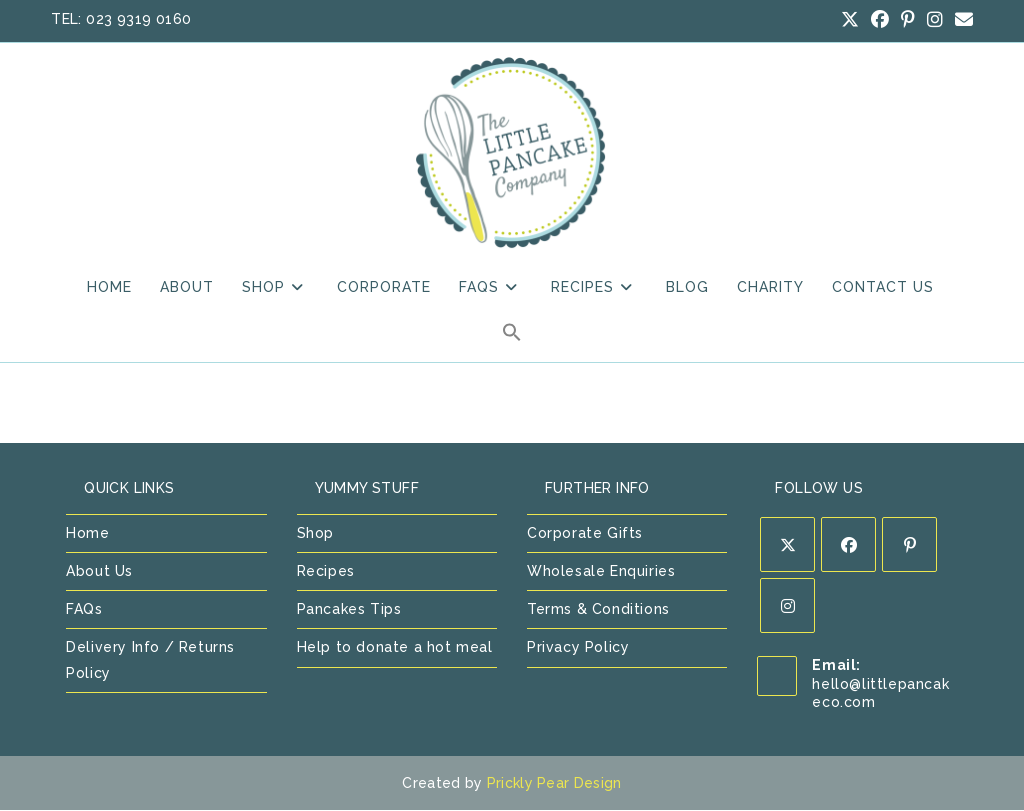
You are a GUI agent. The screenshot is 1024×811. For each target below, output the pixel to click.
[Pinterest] (909, 545)
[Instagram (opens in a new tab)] (935, 20)
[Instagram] (787, 606)
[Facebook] (848, 545)
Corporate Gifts (585, 534)
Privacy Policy (578, 649)
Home (87, 534)
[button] (512, 338)
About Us (99, 573)
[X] (787, 545)
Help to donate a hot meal (395, 649)
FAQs (84, 611)
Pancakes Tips (349, 611)
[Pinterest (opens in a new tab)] (908, 20)
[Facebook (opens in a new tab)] (880, 20)
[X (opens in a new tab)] (850, 20)
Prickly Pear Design (554, 784)
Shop (315, 534)
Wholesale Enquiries (601, 573)
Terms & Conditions (598, 611)
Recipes (326, 573)
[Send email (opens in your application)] (961, 20)
